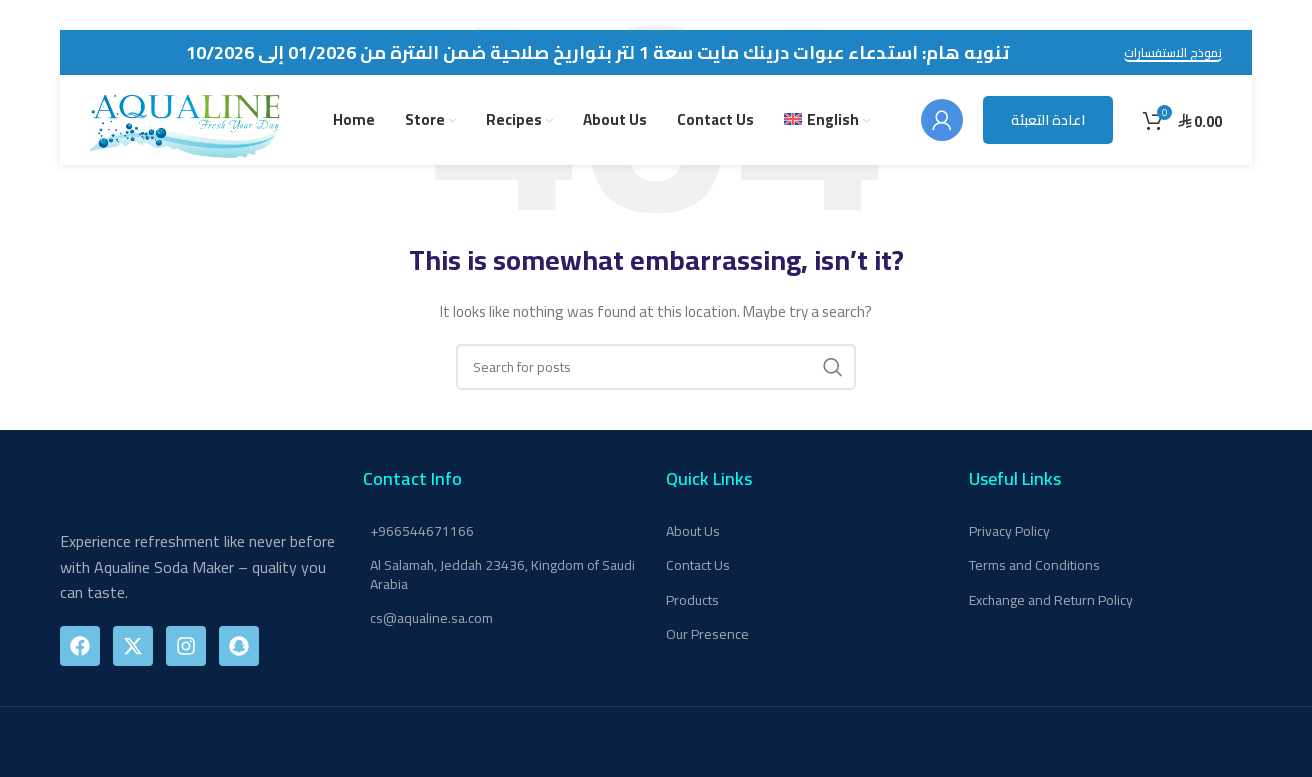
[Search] (656, 367)
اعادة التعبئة (1048, 120)
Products (692, 600)
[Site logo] (186, 119)
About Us (693, 531)
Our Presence (707, 634)
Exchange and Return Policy (1051, 600)
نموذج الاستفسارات (1173, 54)
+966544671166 (422, 531)
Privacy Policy (1009, 531)
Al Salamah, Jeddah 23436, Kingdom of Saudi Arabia (502, 574)
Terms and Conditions (1034, 565)
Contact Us (698, 565)
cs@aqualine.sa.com (431, 618)
